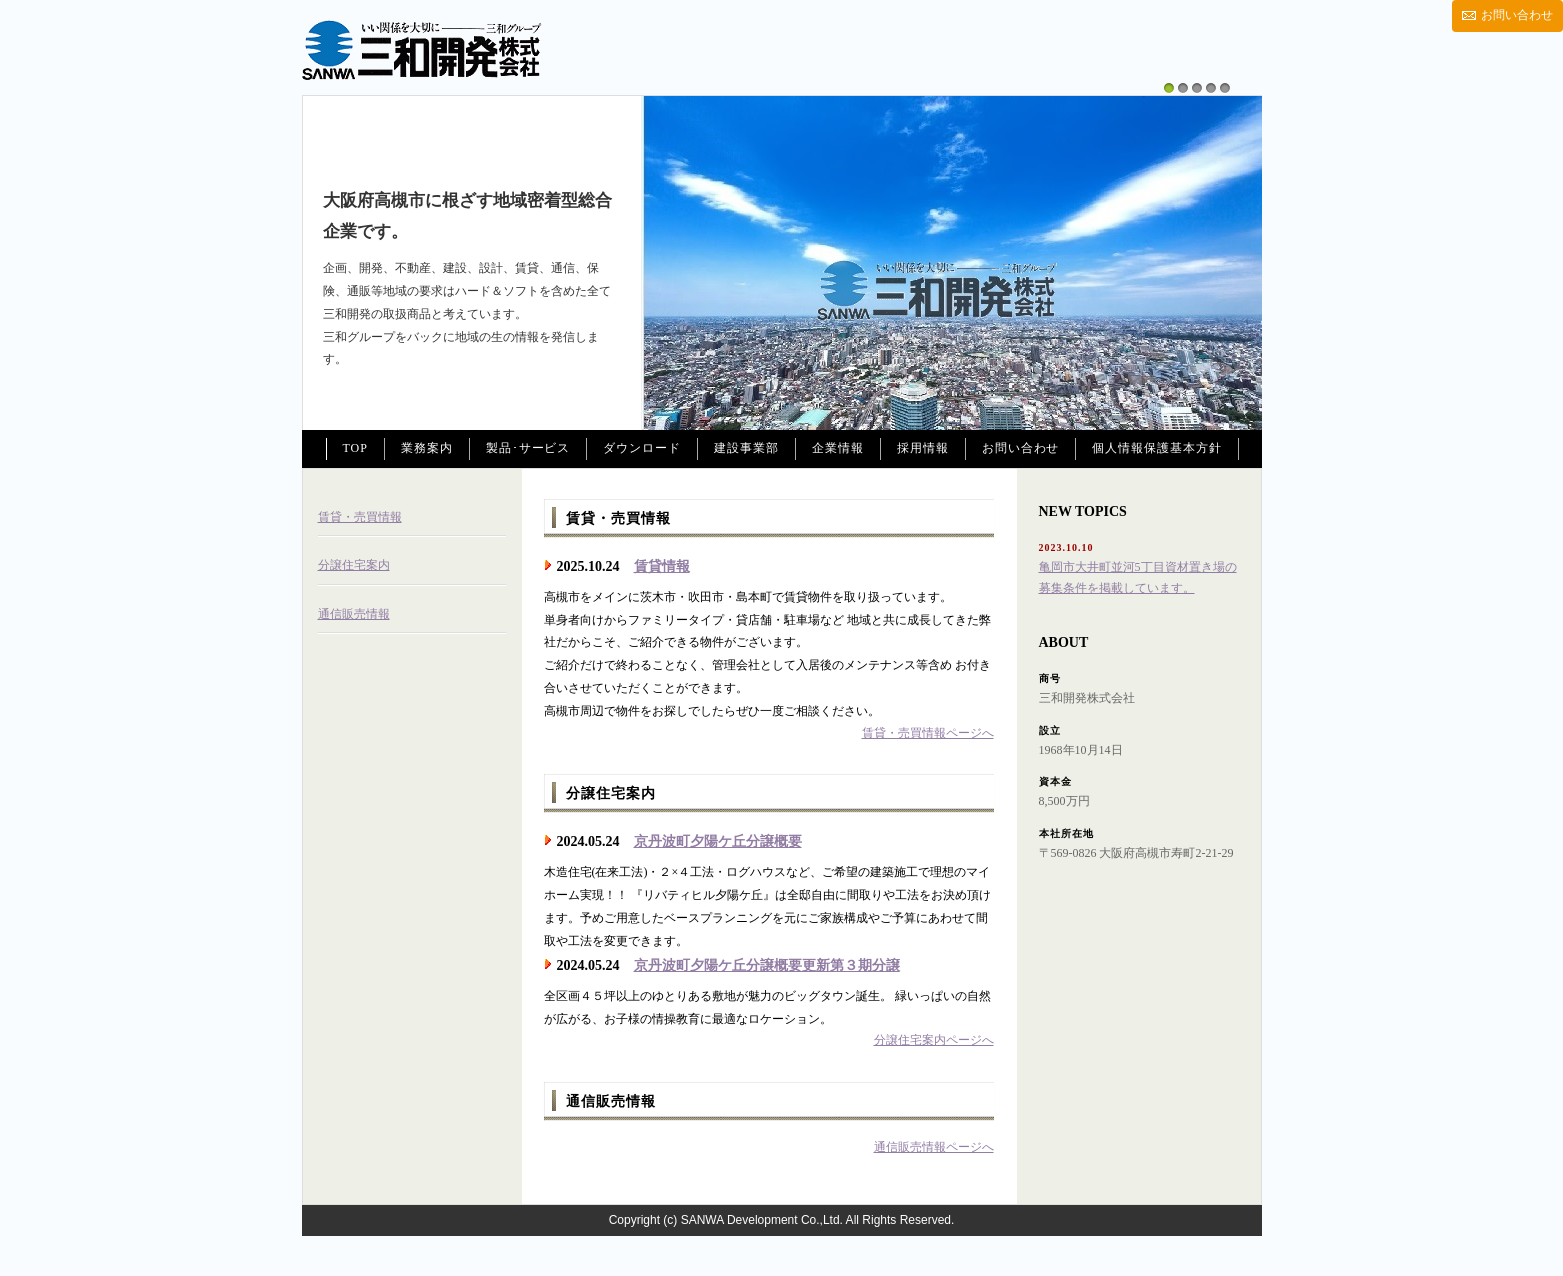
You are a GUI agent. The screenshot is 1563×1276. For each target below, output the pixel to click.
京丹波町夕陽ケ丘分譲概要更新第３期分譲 (767, 965)
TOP (355, 448)
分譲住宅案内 (354, 565)
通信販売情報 (354, 614)
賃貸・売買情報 (360, 517)
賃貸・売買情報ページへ (928, 733)
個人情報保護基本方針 (1157, 448)
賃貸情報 (662, 566)
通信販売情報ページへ (934, 1147)
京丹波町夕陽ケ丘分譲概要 (718, 841)
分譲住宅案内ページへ (934, 1040)
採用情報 (923, 448)
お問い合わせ (1517, 15)
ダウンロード (642, 448)
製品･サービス (528, 448)
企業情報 (838, 448)
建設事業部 (746, 448)
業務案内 (427, 448)
